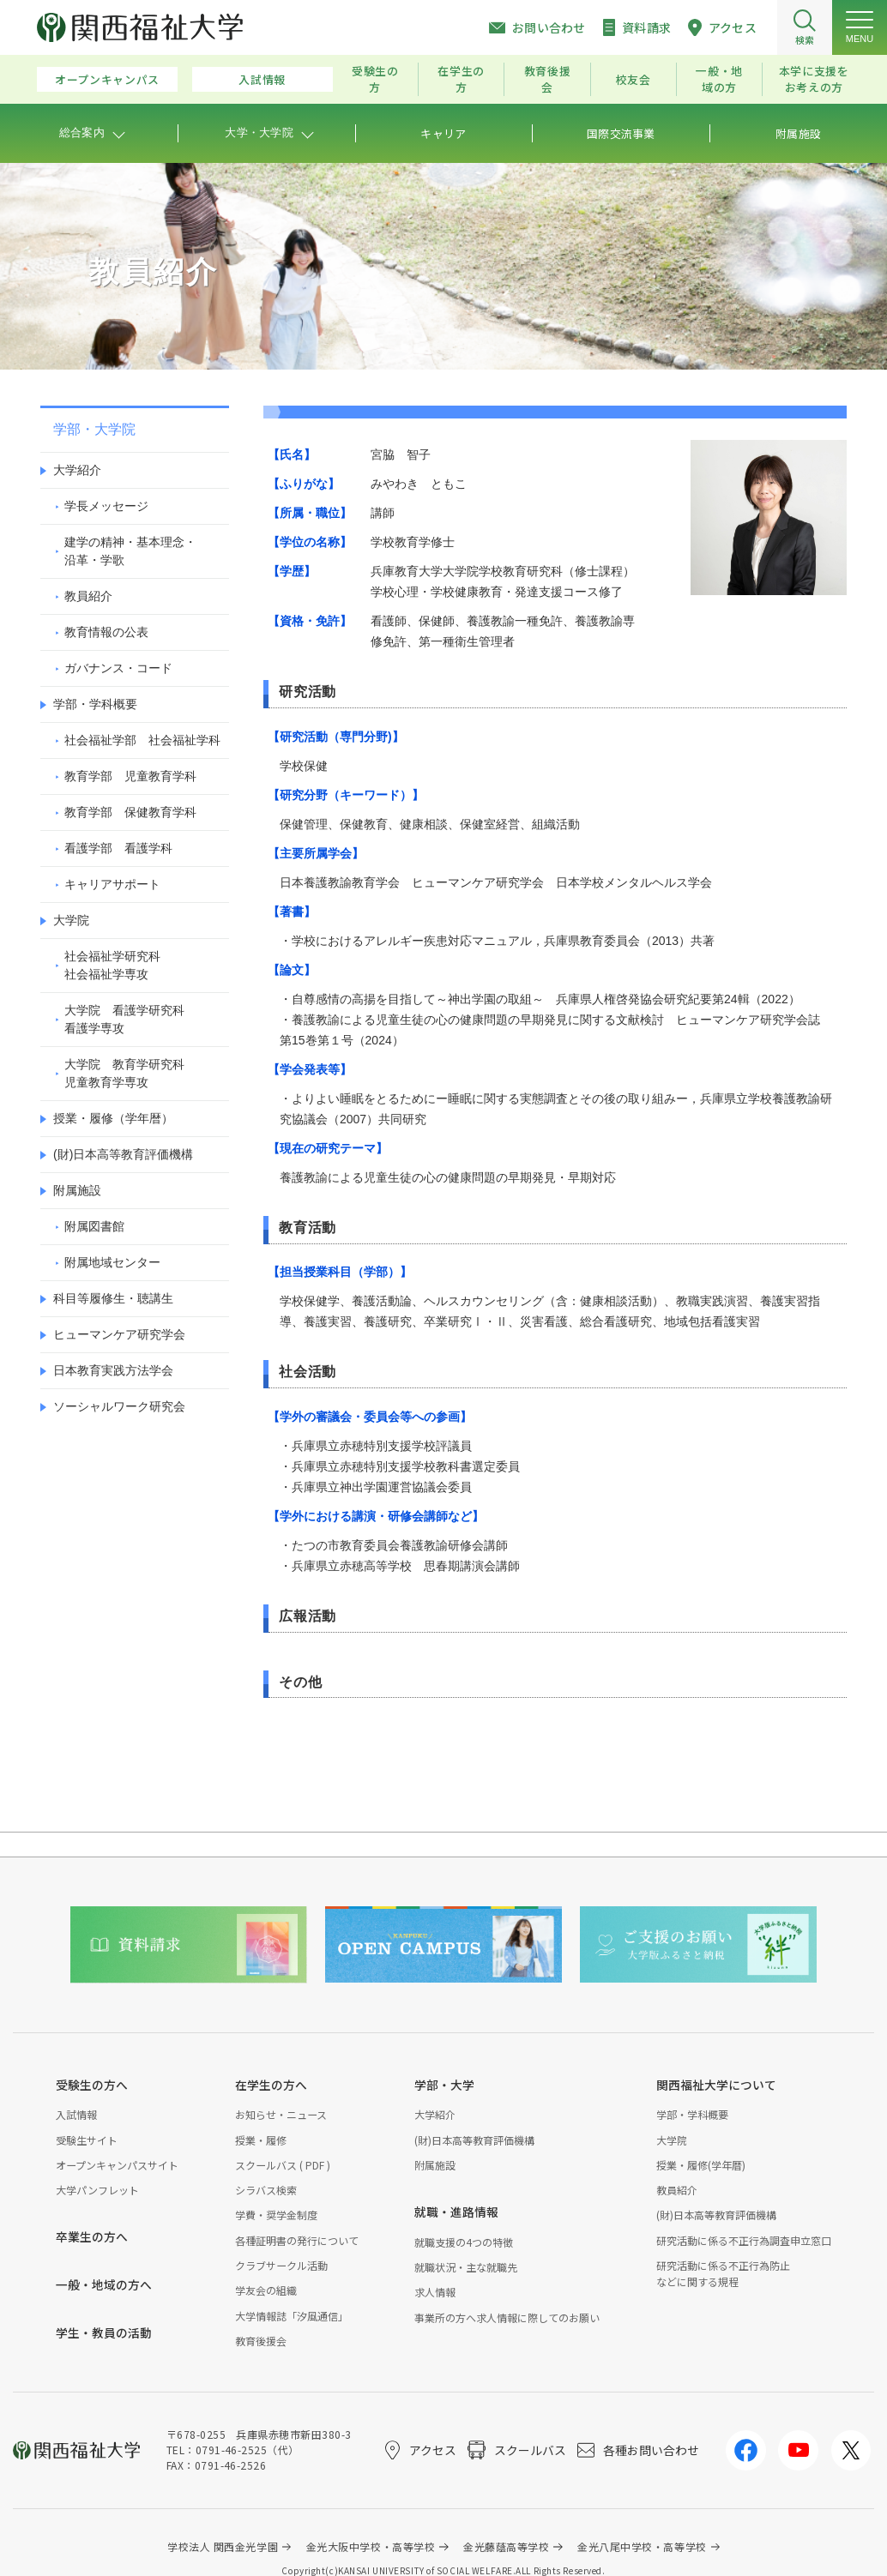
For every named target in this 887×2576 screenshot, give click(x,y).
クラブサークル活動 (281, 2265)
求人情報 (435, 2291)
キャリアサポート (112, 884)
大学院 (71, 920)
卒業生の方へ (92, 2236)
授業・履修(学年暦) (700, 2165)
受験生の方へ (92, 2084)
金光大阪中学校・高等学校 (371, 2546)
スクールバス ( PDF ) (282, 2165)
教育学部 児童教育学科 (130, 776)
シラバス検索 (266, 2189)
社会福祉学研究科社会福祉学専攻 (112, 965)
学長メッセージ (106, 506)
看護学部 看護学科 (118, 848)
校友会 (633, 79)
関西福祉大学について (716, 2084)
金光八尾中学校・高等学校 (642, 2546)
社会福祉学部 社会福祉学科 (142, 740)
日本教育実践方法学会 (113, 1370)
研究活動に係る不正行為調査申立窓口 (743, 2240)
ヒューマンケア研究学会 (119, 1334)
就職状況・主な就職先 (465, 2267)
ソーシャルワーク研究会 (119, 1406)
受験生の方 (375, 79)
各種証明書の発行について (297, 2240)
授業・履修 (261, 2140)
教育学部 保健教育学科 (130, 812)
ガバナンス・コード (118, 668)
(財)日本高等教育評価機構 (123, 1154)
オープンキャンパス (107, 79)
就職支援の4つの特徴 (463, 2242)
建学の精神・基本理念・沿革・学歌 (130, 551)
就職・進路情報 (456, 2211)
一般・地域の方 (719, 79)
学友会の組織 (266, 2290)
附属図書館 (94, 1226)
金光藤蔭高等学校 (506, 2546)
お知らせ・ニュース (281, 2114)
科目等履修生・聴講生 (113, 1298)
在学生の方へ (271, 2084)
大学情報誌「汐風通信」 (291, 2315)
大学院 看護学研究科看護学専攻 (124, 1019)
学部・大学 (444, 2084)
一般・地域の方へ (104, 2284)
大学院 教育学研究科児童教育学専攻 (124, 1073)
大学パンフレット (97, 2189)
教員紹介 (88, 596)
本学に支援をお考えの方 (814, 79)
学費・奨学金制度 (276, 2214)
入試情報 (262, 79)
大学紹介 (77, 470)
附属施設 (77, 1190)
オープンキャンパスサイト (117, 2165)
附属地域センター (112, 1262)
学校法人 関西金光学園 (222, 2546)
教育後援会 (547, 79)
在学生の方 (461, 79)
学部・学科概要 (95, 704)
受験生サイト (87, 2140)
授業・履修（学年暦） (113, 1118)
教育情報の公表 (106, 632)
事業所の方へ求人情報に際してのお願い (507, 2317)
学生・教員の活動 (104, 2332)
